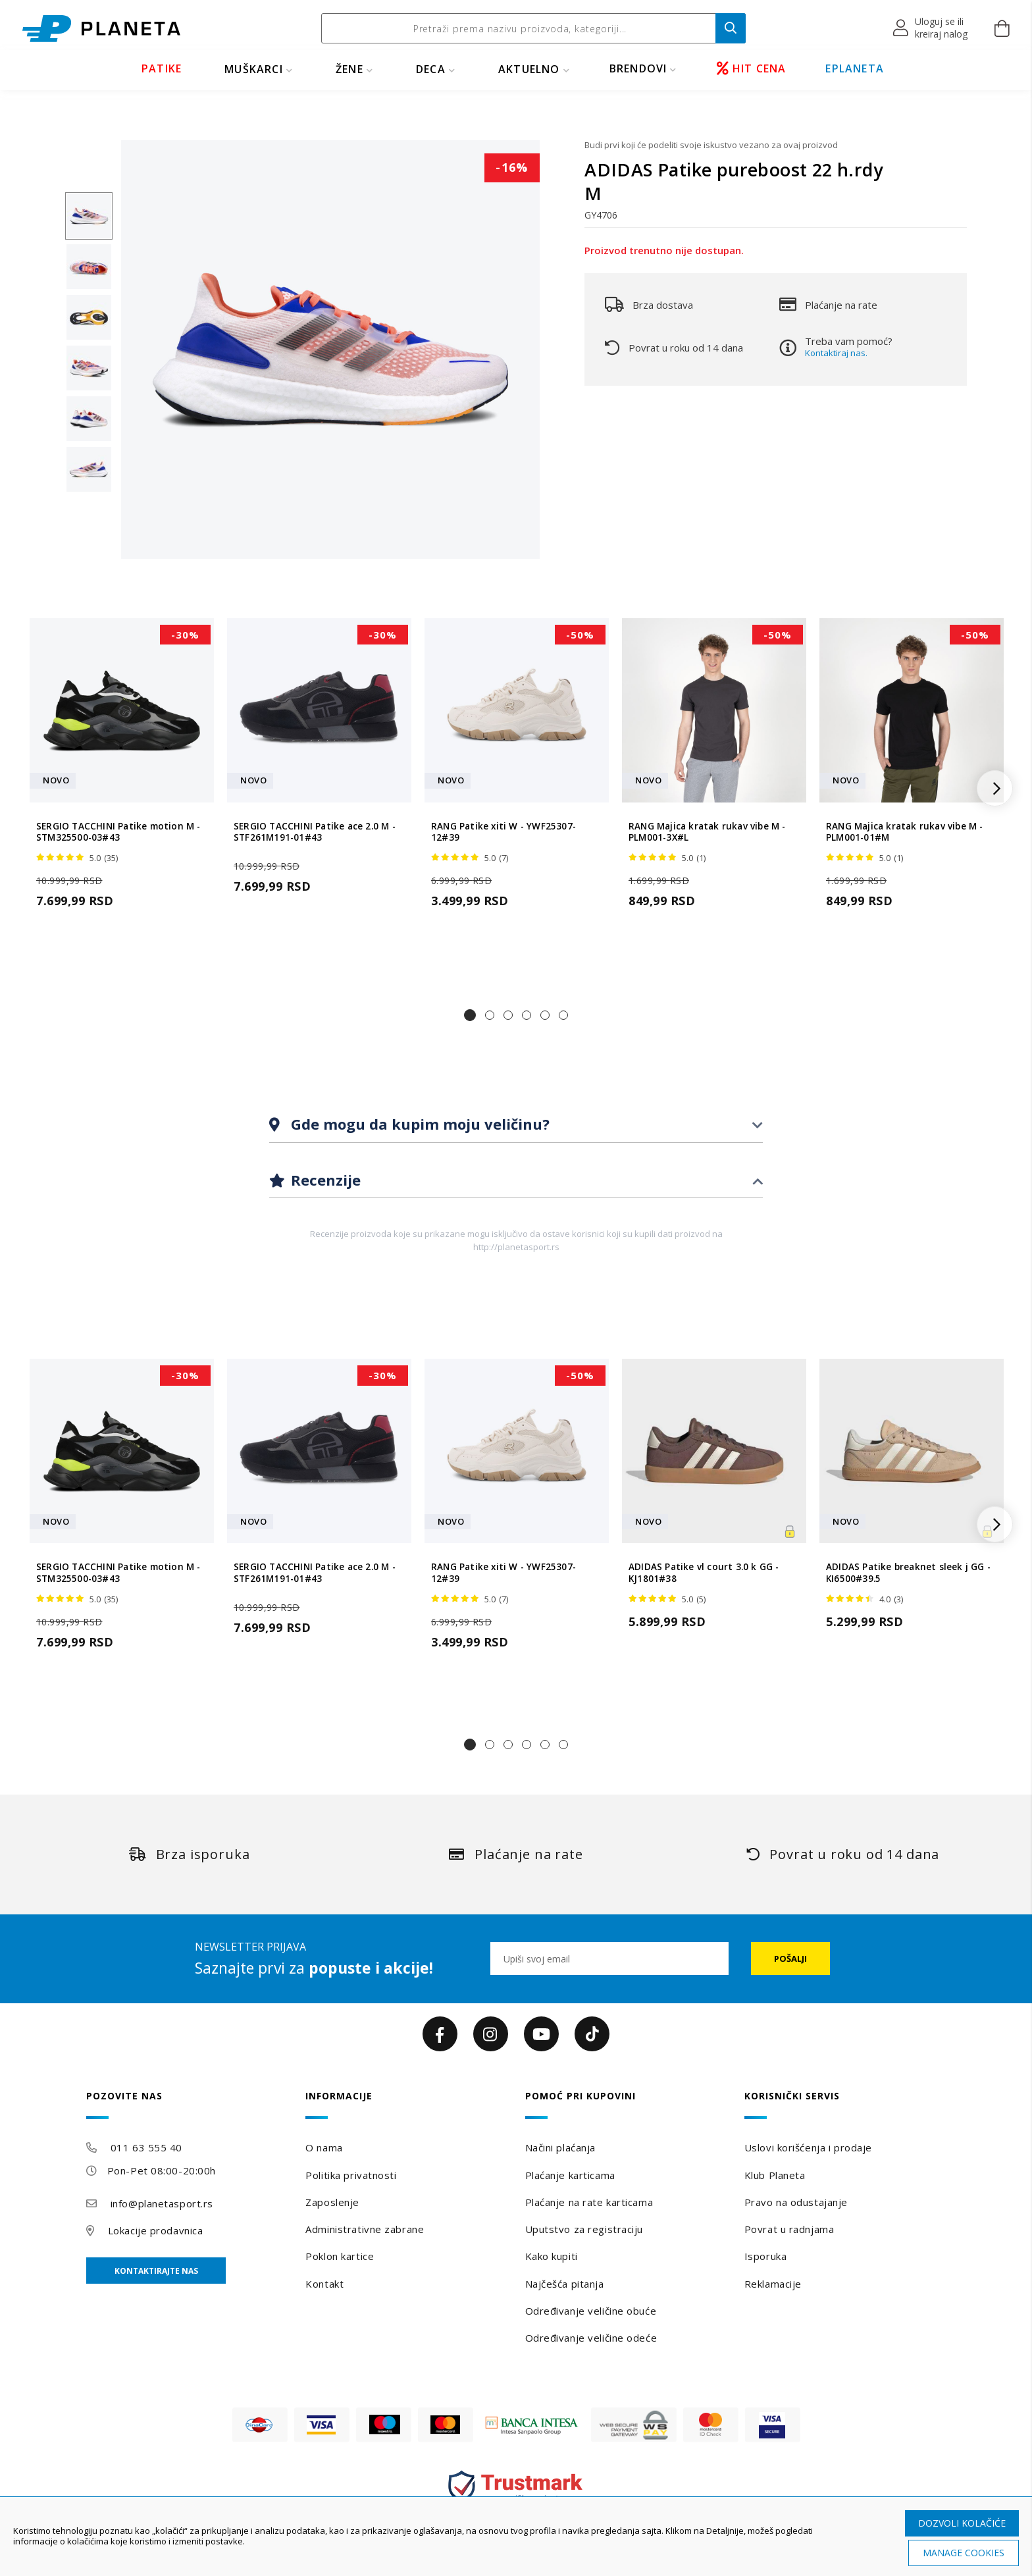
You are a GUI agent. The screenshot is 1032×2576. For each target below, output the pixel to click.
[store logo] (101, 28)
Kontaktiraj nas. (836, 353)
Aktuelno (529, 69)
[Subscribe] (790, 1958)
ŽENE (349, 69)
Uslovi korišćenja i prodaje (808, 2147)
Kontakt (324, 2283)
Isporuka (765, 2256)
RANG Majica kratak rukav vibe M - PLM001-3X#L (707, 832)
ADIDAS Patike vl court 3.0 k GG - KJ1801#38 (704, 1573)
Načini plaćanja (560, 2147)
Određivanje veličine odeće (591, 2337)
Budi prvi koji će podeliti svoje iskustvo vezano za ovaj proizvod (711, 144)
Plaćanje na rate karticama (589, 2202)
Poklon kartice (339, 2256)
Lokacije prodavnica (155, 2230)
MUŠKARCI (253, 69)
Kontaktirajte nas (156, 2270)
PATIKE (162, 68)
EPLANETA (854, 68)
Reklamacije (773, 2283)
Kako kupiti (551, 2256)
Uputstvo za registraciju (584, 2229)
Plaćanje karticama (570, 2175)
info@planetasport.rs (162, 2203)
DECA (431, 69)
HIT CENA (752, 68)
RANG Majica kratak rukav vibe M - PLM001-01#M (904, 832)
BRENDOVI (638, 68)
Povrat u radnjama (789, 2229)
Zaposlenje (332, 2202)
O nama (323, 2147)
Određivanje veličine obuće (591, 2310)
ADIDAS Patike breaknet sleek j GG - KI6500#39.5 (908, 1573)
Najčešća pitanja (564, 2283)
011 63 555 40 (146, 2147)
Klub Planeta (775, 2175)
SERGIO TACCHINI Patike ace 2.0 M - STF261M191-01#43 (315, 832)
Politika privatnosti (350, 2175)
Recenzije (324, 1180)
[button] (931, 28)
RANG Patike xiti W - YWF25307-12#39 (503, 832)
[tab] (516, 1125)
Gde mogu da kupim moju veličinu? (418, 1124)
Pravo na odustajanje (796, 2202)
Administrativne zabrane (364, 2229)
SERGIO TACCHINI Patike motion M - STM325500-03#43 (118, 832)
